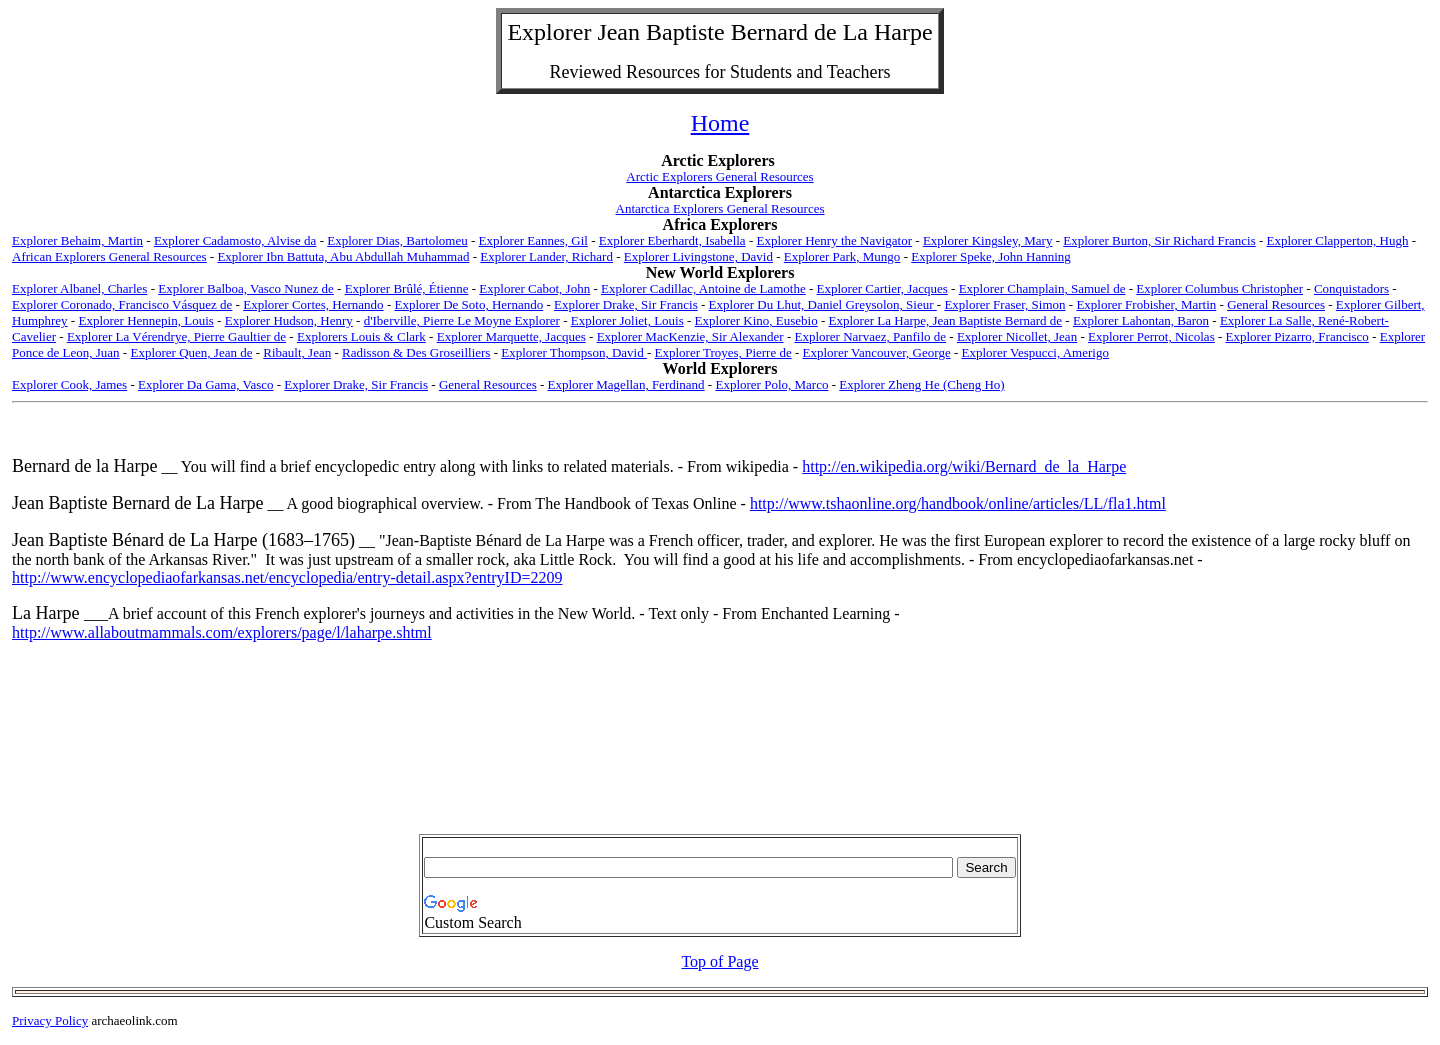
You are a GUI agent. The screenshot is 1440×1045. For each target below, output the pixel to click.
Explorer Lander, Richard (546, 256)
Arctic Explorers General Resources (719, 176)
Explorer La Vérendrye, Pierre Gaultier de (176, 336)
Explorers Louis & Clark (361, 336)
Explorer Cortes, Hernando (313, 304)
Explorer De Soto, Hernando (468, 304)
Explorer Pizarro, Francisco (1297, 336)
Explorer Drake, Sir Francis (626, 304)
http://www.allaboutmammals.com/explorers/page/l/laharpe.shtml (222, 632)
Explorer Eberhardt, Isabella (672, 240)
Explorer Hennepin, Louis (145, 320)
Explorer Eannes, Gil (533, 240)
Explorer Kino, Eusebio (756, 320)
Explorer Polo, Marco (771, 384)
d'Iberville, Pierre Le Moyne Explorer (462, 320)
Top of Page (719, 961)
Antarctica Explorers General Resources (720, 208)
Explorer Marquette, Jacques (511, 336)
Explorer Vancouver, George (877, 352)
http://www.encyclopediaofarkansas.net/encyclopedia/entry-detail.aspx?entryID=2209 (287, 577)
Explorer (549, 32)
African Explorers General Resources (109, 256)
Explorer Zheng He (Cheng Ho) (921, 384)
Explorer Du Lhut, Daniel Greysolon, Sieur (823, 304)
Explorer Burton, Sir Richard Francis (1159, 240)
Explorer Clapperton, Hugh (1338, 240)
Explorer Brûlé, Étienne (407, 288)
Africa (685, 224)
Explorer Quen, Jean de (191, 352)
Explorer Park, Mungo (842, 256)
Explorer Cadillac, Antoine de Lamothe (703, 288)
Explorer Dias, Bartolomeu (397, 240)
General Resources (1276, 304)
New (661, 272)
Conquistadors (1351, 288)
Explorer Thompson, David (574, 352)
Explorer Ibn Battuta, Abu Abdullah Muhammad (343, 256)
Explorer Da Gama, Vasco (206, 384)
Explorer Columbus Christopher (1219, 288)
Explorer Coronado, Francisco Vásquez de (122, 304)
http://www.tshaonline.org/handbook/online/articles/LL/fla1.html (958, 503)
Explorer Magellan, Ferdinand (626, 384)
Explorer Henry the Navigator (834, 240)
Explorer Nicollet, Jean (1017, 336)
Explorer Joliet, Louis (627, 320)
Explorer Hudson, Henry (289, 320)
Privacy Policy (50, 1020)
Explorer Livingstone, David (698, 256)
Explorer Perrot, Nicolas (1151, 336)
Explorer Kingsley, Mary (988, 240)
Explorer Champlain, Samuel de (1042, 288)
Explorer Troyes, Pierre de (723, 352)
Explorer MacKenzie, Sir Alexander (690, 336)
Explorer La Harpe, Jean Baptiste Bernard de (946, 320)
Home (720, 123)
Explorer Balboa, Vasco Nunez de (246, 288)
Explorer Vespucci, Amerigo (1035, 352)
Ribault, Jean (297, 352)
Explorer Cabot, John (534, 288)
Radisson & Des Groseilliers (416, 352)
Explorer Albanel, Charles (79, 288)
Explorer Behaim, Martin (77, 240)
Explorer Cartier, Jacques (882, 288)
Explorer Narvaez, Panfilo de (870, 336)
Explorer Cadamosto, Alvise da (235, 240)
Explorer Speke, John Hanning (991, 256)
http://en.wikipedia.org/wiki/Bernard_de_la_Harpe (964, 466)
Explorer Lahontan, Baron (1141, 320)
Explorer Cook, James (69, 384)
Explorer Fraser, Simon (1004, 304)
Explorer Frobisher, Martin (1146, 304)
